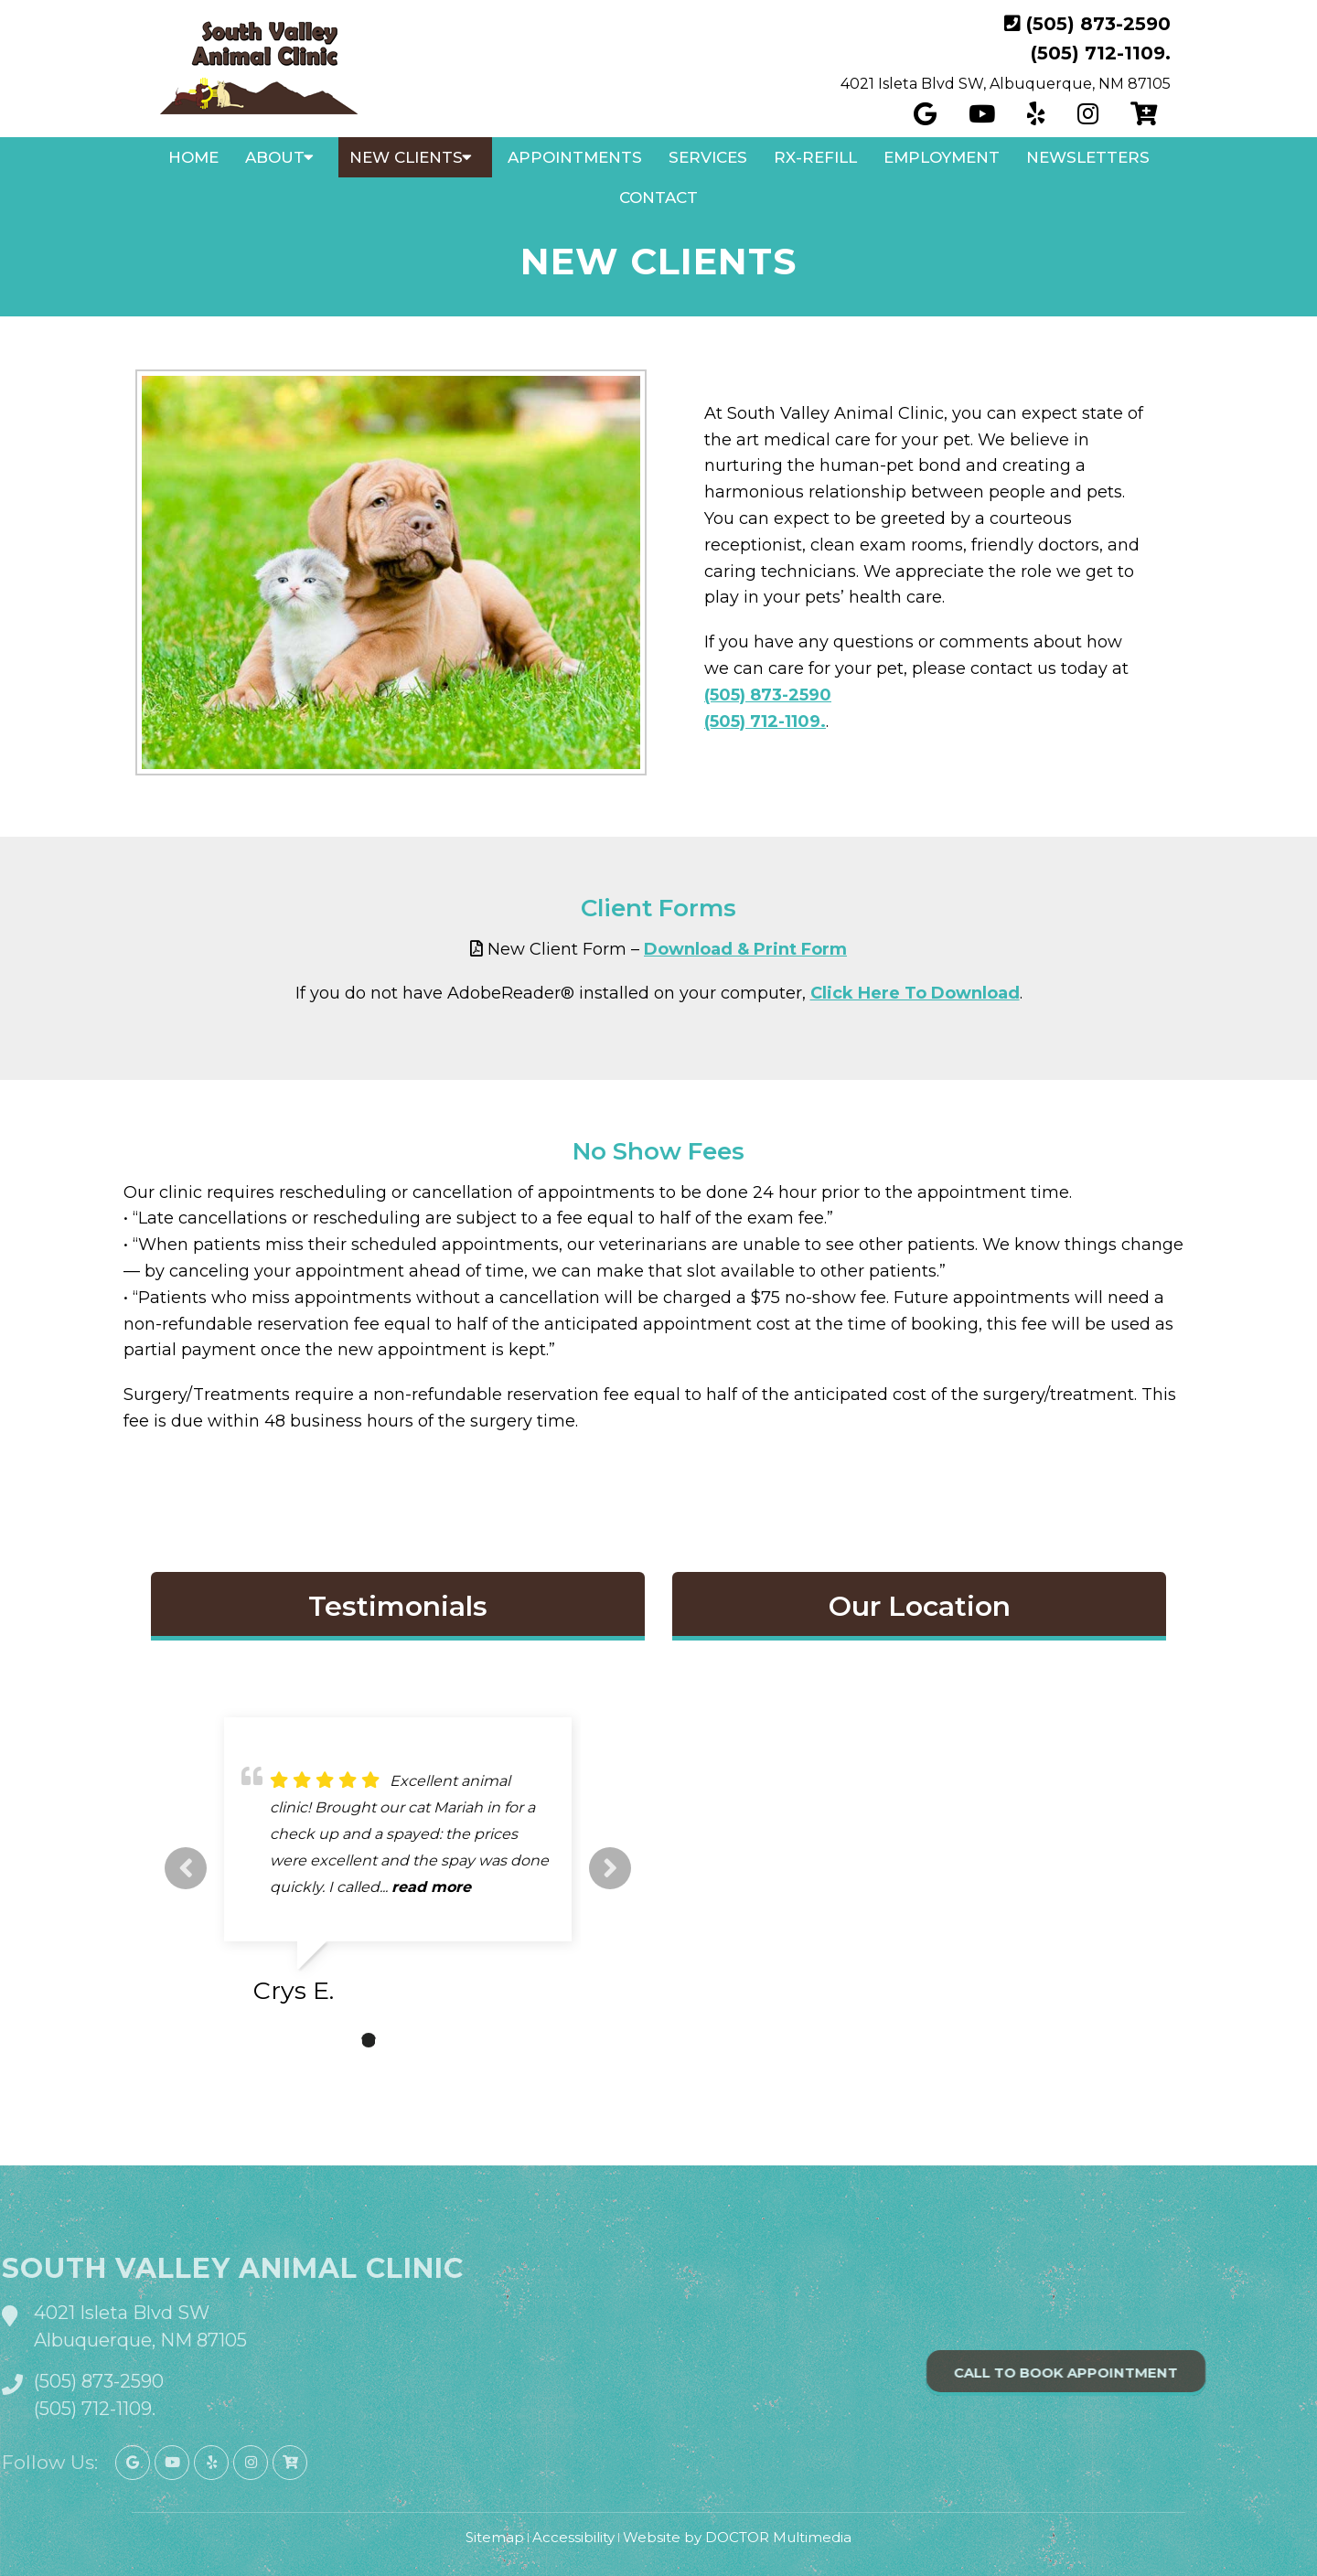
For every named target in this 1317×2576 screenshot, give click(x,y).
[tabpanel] (398, 1868)
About (275, 157)
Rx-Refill (815, 157)
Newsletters (1088, 157)
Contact (658, 197)
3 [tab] (396, 2040)
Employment (941, 157)
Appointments (575, 157)
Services (708, 157)
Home (193, 157)
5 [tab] (451, 2040)
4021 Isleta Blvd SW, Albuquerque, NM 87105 (1006, 83)
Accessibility (573, 2537)
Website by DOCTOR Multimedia (737, 2537)
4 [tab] (423, 2040)
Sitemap (495, 2537)
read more (431, 1887)
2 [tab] (368, 2040)
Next (610, 1868)
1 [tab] (341, 2040)
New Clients (406, 157)
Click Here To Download (915, 993)
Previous (186, 1868)
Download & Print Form (745, 949)
